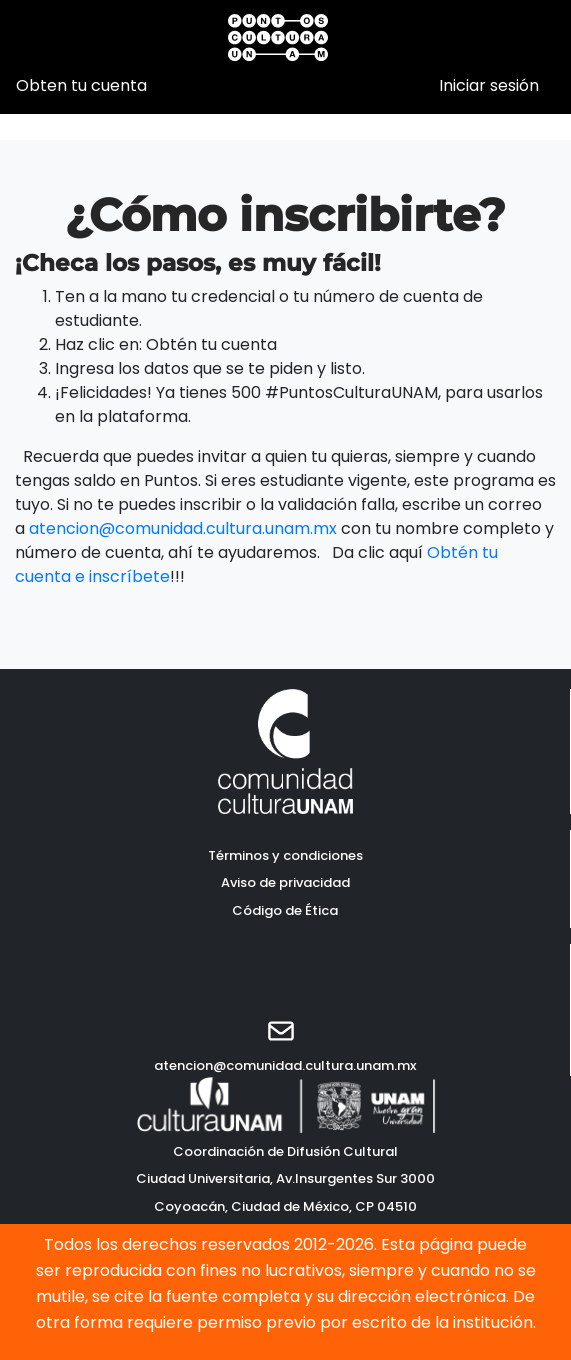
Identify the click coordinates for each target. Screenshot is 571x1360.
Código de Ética (285, 910)
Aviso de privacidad (285, 882)
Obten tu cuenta (81, 85)
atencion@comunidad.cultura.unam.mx (183, 528)
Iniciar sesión (489, 85)
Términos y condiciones (285, 855)
